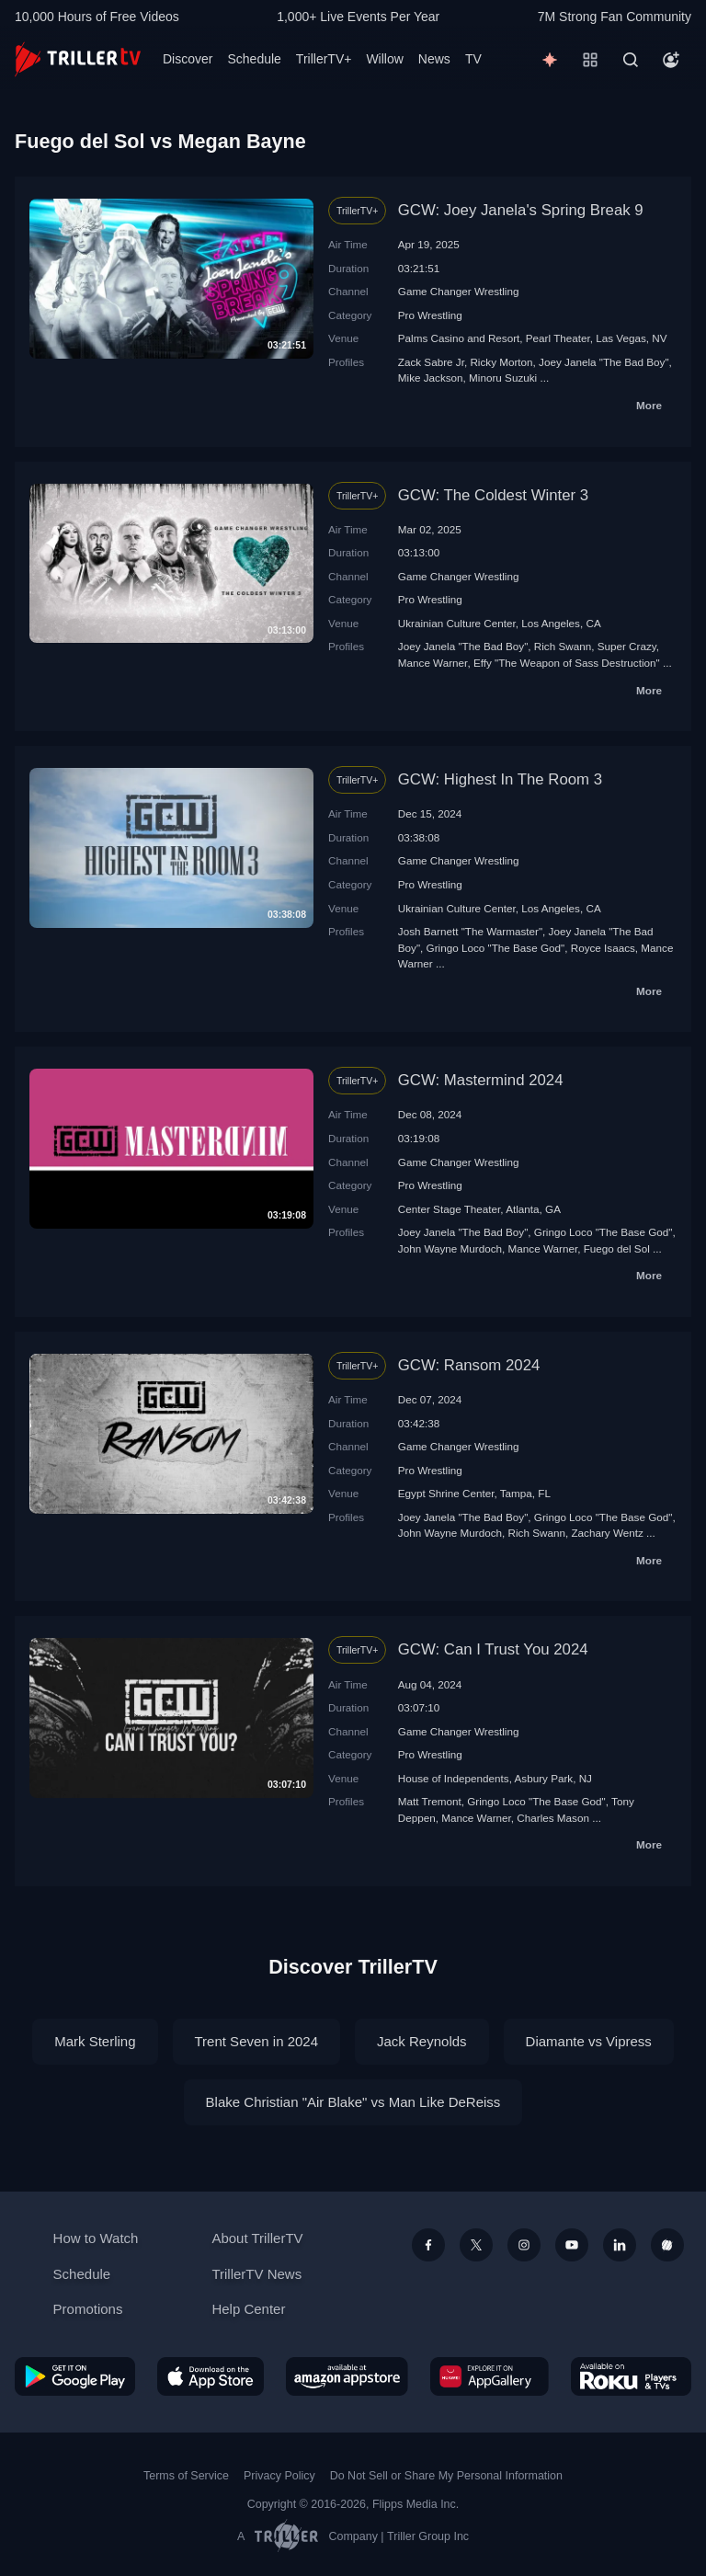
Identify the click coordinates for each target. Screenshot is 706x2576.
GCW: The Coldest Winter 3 (493, 495)
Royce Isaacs (603, 948)
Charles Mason (553, 1818)
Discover (187, 59)
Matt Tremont (429, 1801)
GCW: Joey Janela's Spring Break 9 (520, 210)
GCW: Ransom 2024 (469, 1365)
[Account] (671, 60)
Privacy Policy (279, 2475)
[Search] (630, 60)
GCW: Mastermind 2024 (481, 1080)
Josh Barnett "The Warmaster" (470, 931)
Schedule (253, 59)
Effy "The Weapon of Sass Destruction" (566, 663)
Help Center (248, 2309)
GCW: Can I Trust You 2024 (493, 1649)
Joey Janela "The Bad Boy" (604, 362)
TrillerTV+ (324, 59)
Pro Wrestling (430, 315)
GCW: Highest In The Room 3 (500, 779)
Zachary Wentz (607, 1533)
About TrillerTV (256, 2238)
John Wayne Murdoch (450, 1248)
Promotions (88, 2309)
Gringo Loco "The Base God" (496, 948)
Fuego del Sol (617, 1248)
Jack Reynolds (422, 2041)
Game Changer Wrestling (458, 291)
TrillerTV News (256, 2274)
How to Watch (96, 2238)
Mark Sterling (94, 2041)
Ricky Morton (501, 362)
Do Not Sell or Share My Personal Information (446, 2475)
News (434, 59)
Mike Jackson (430, 378)
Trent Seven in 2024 (257, 2041)
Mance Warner (433, 663)
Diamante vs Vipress (589, 2041)
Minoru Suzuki (503, 378)
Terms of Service (186, 2475)
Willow (384, 59)
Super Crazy (627, 646)
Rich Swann (562, 646)
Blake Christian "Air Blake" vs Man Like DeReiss (353, 2102)
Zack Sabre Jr (431, 362)
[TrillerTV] (78, 59)
